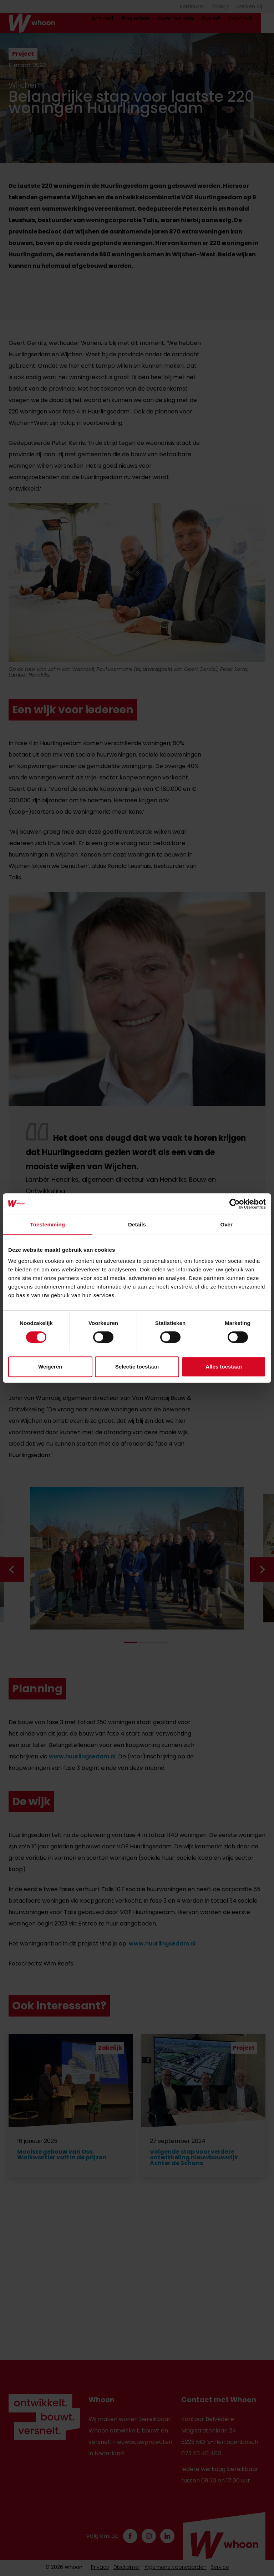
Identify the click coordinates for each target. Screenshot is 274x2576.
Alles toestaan (224, 1367)
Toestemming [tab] (47, 1224)
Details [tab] (137, 1224)
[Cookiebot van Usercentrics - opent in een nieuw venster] (234, 1204)
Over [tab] (226, 1224)
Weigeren (50, 1367)
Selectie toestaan (137, 1367)
